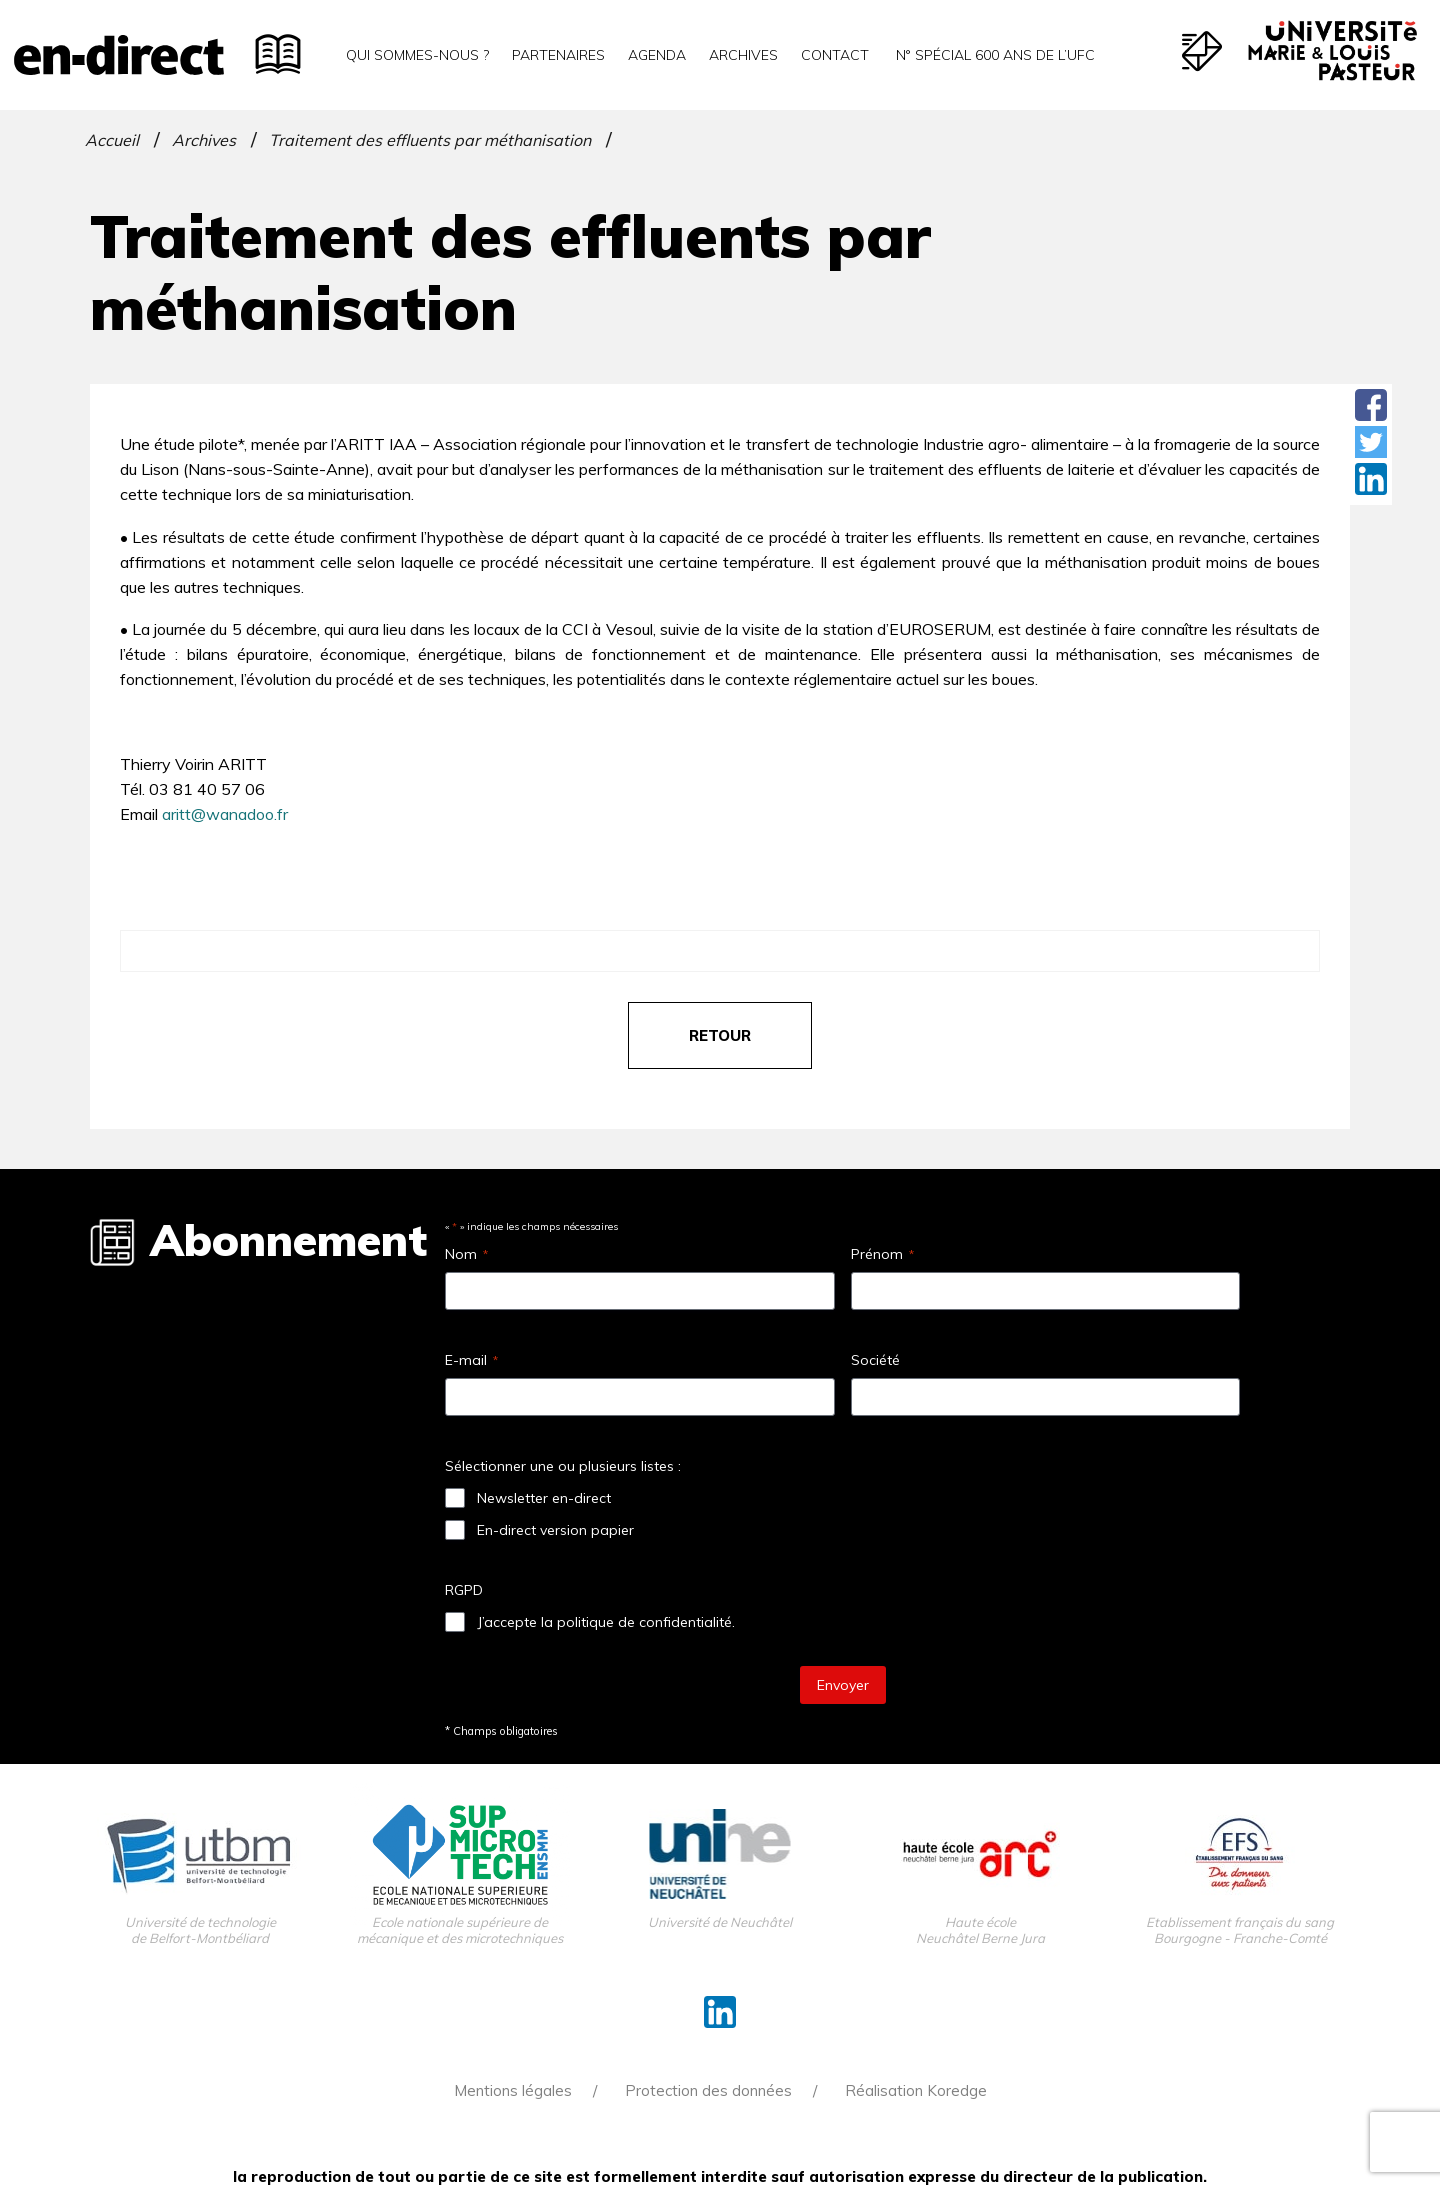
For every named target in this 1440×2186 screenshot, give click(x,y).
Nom (466, 1254)
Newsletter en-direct (544, 1498)
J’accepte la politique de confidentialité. (606, 1622)
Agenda (657, 55)
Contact (835, 55)
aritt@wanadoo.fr (225, 814)
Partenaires (558, 55)
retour (720, 1035)
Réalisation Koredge (916, 2090)
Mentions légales (513, 2090)
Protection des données (708, 2090)
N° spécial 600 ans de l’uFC (993, 55)
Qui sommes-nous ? (417, 55)
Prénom (882, 1254)
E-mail (471, 1360)
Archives (743, 55)
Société (875, 1360)
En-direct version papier (555, 1530)
